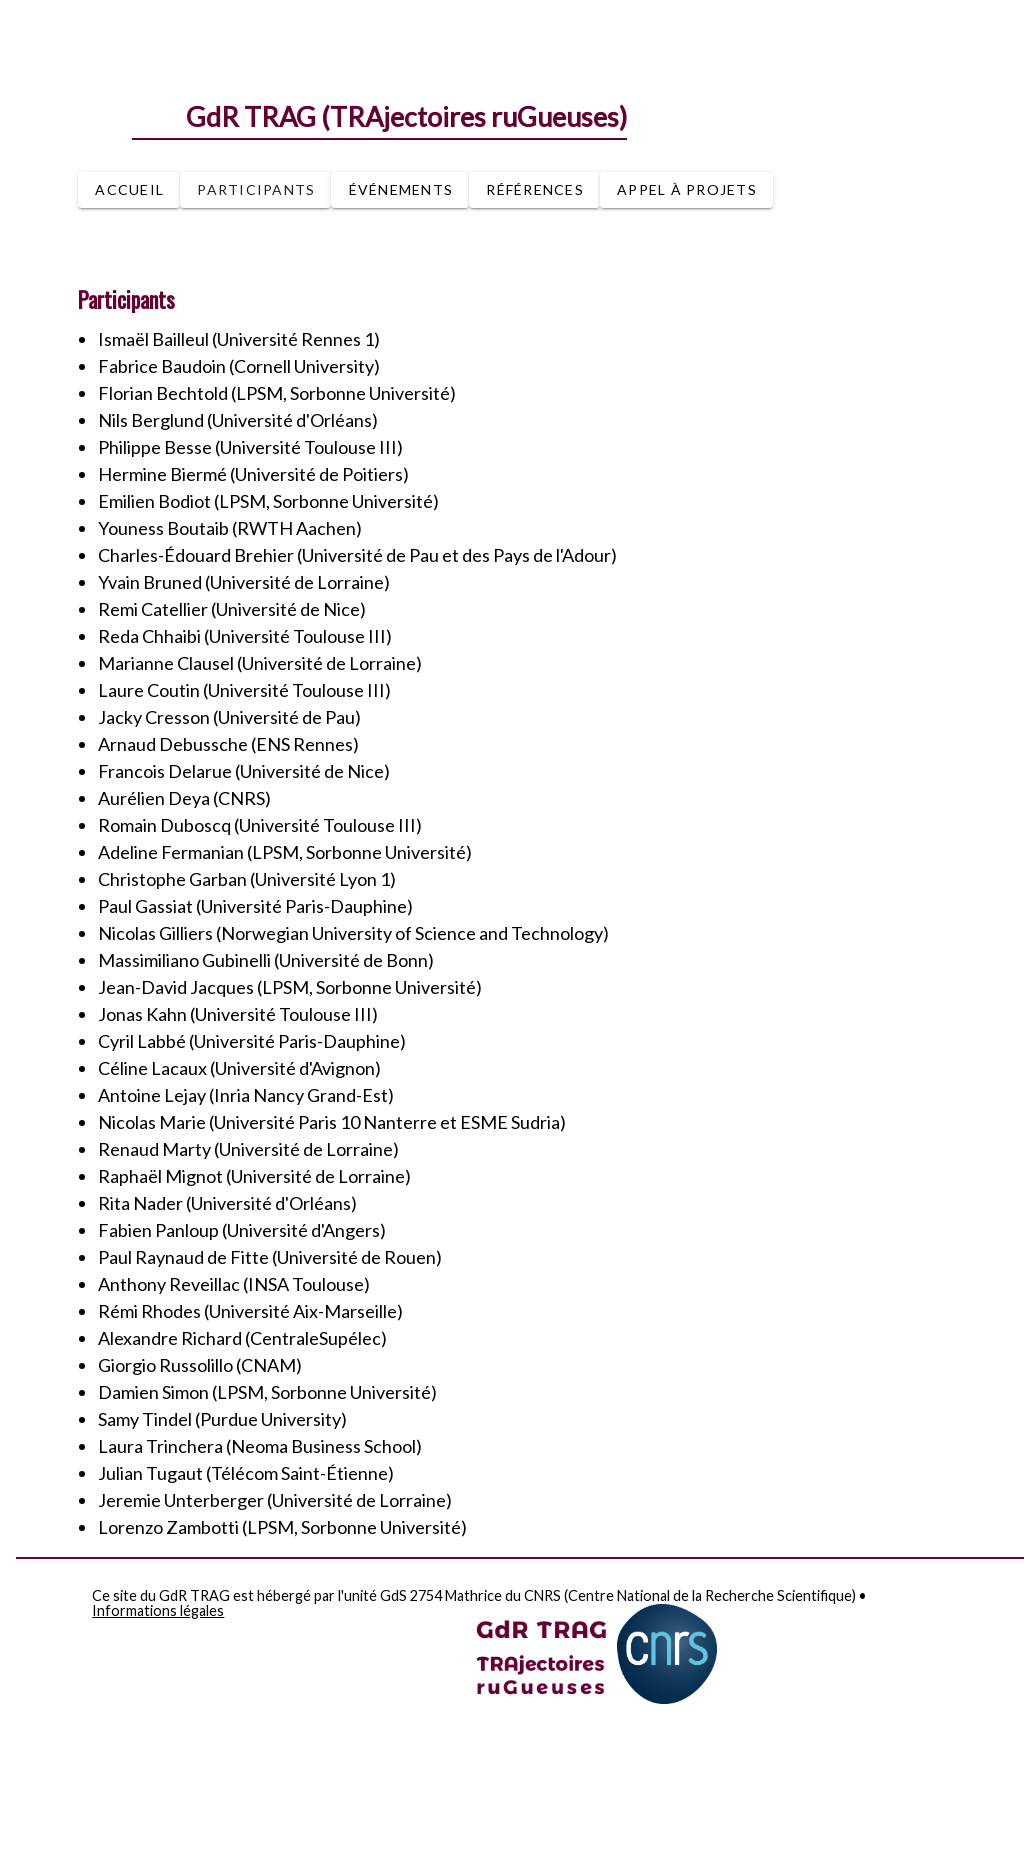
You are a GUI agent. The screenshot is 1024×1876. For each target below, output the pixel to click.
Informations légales (158, 1611)
